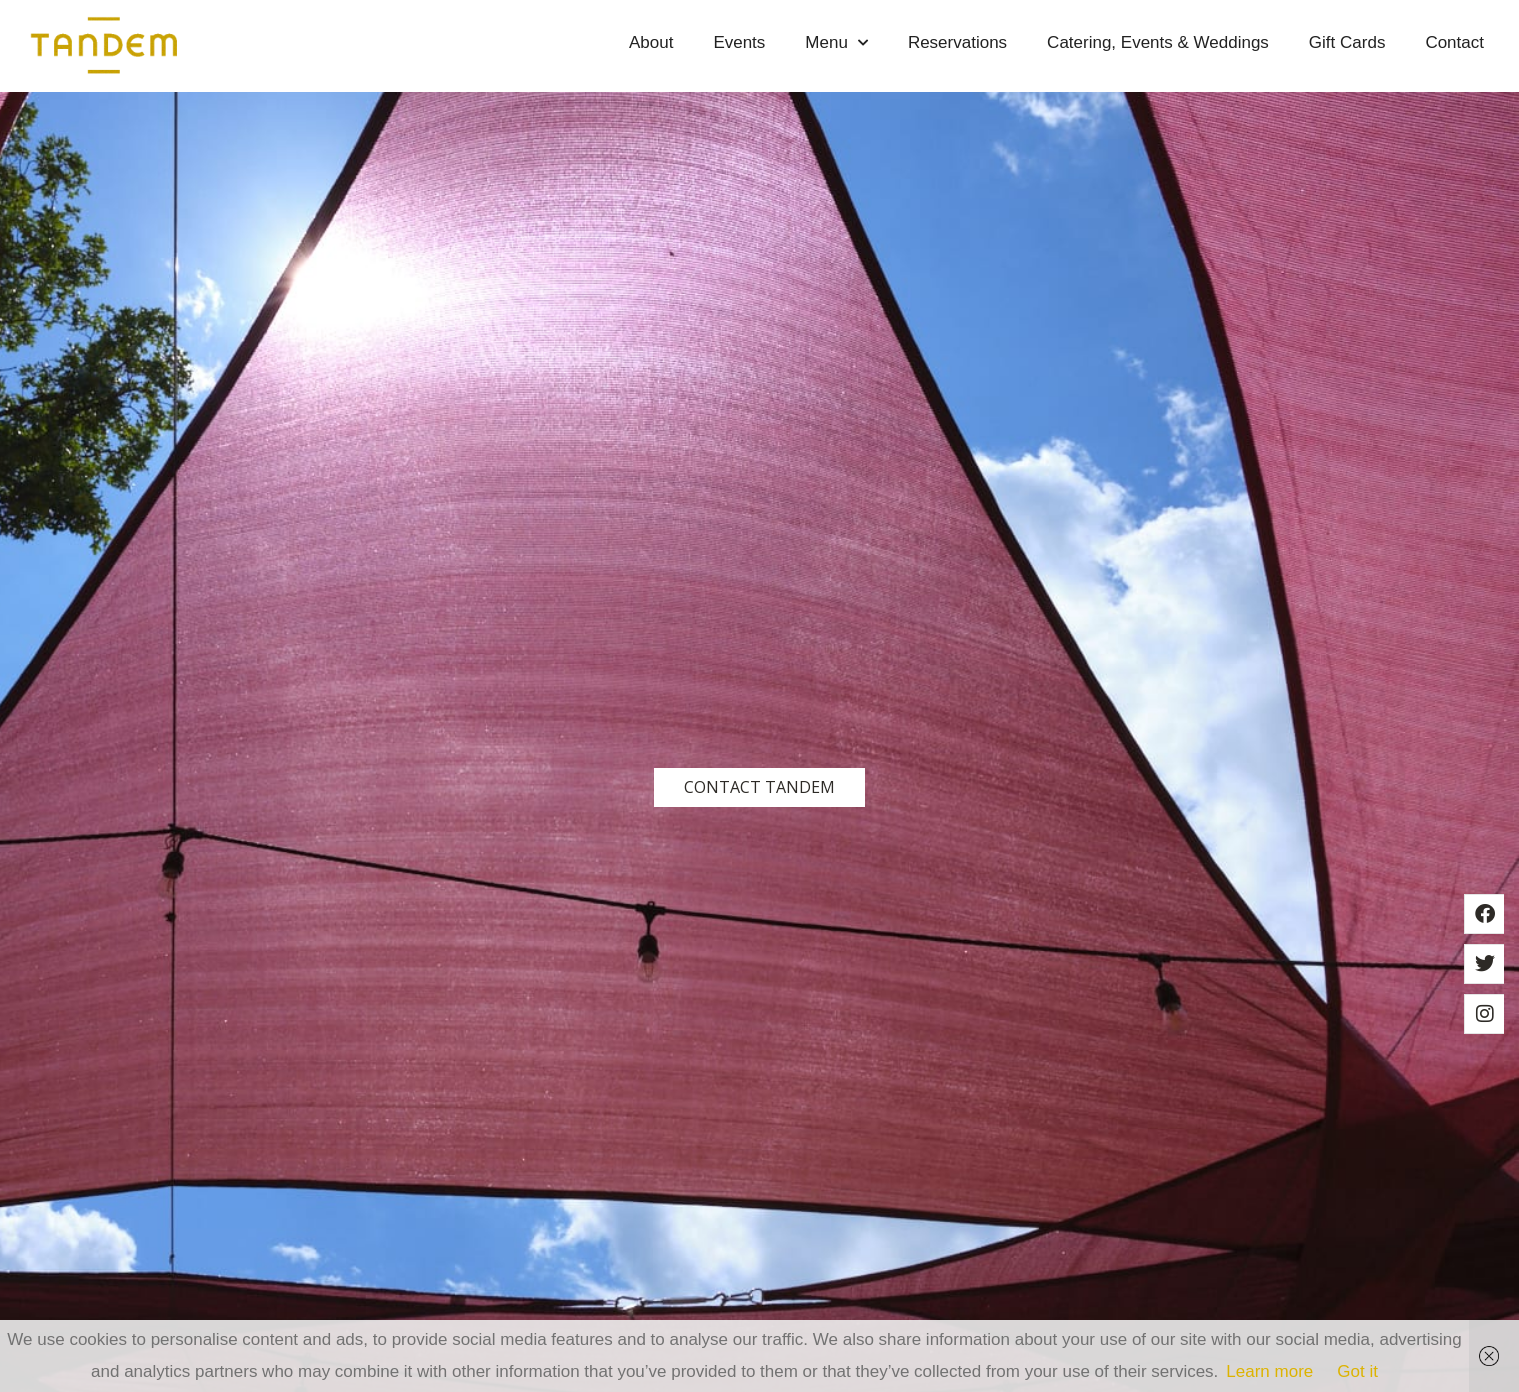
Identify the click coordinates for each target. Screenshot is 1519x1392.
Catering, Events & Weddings (1158, 42)
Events (739, 42)
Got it (1357, 1371)
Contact (1454, 42)
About (651, 42)
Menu (836, 43)
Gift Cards (1347, 42)
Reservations (957, 42)
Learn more (1269, 1371)
